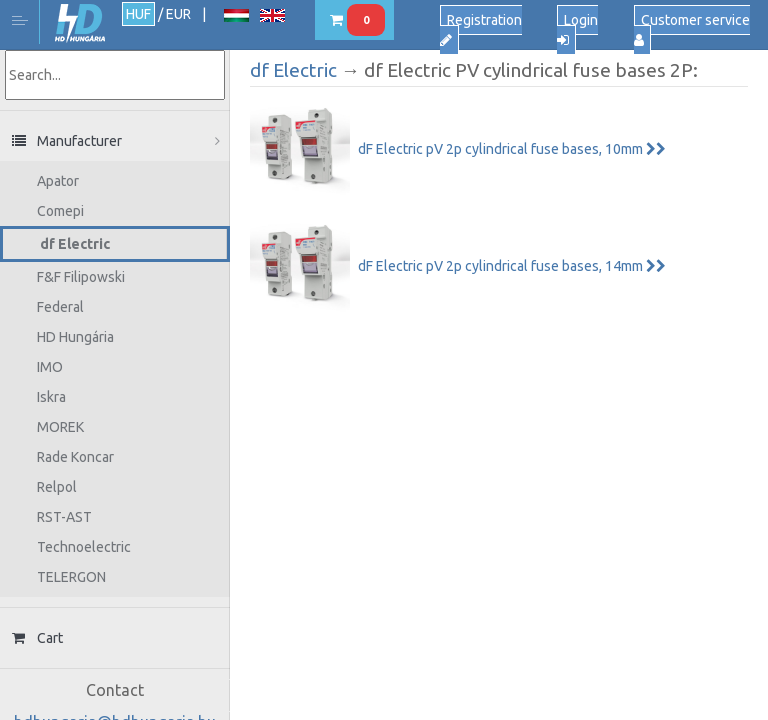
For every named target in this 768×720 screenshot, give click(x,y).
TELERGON (71, 577)
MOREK (60, 427)
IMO (50, 367)
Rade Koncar (75, 457)
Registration (481, 29)
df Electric (75, 244)
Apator (58, 181)
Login (577, 29)
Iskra (51, 397)
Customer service (692, 29)
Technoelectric (84, 547)
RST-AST (64, 517)
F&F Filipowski (81, 277)
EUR (178, 14)
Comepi (60, 211)
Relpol (57, 487)
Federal (60, 307)
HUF (138, 14)
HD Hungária (80, 23)
